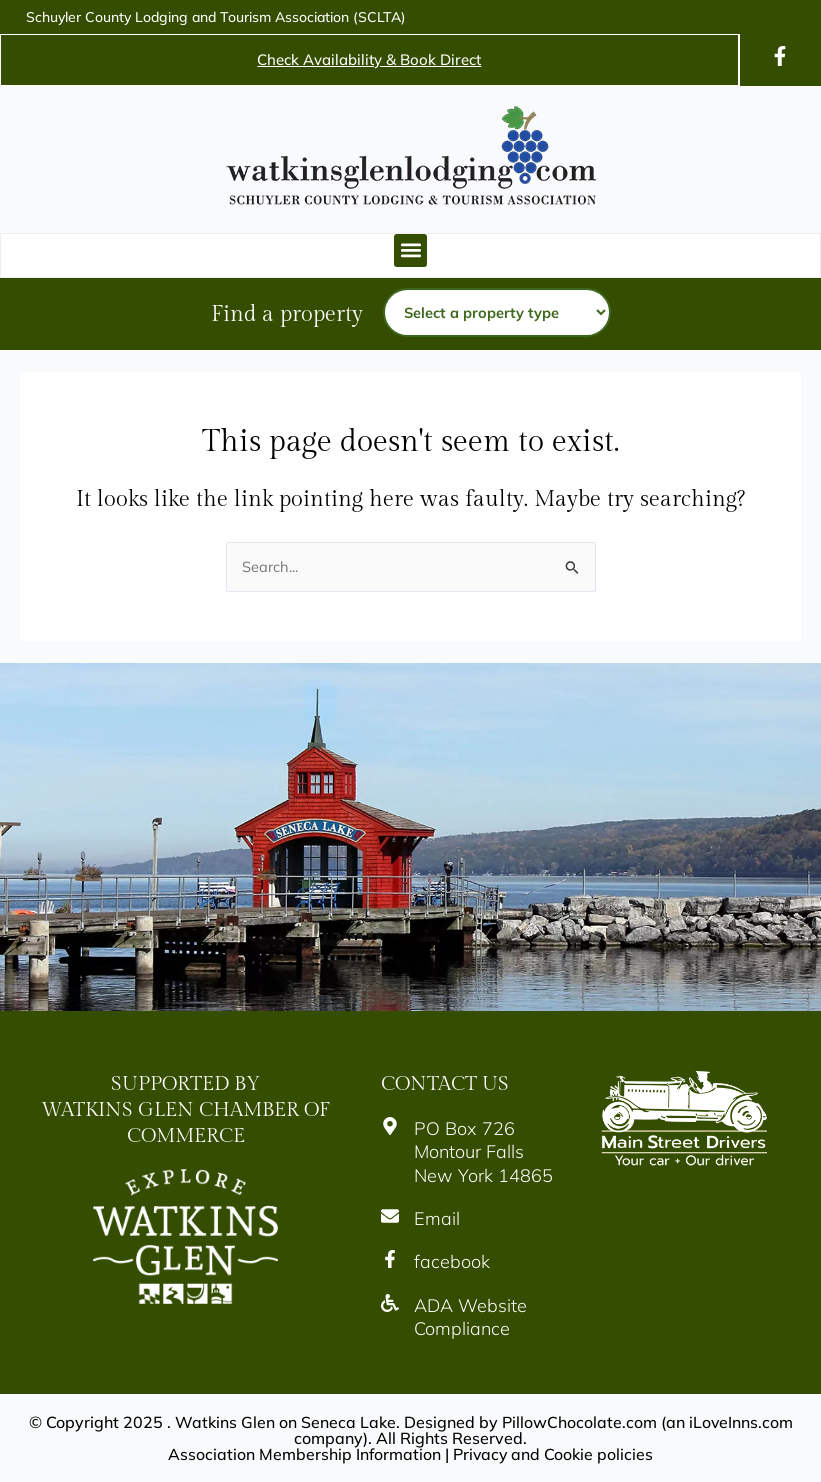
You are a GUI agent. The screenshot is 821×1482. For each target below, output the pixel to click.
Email (437, 1218)
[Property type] (497, 312)
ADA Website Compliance (470, 1317)
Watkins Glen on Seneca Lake (284, 1422)
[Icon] (780, 56)
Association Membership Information (304, 1454)
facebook (452, 1262)
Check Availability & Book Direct (369, 59)
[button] (410, 250)
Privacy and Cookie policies (554, 1454)
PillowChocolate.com (578, 1422)
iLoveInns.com (740, 1422)
